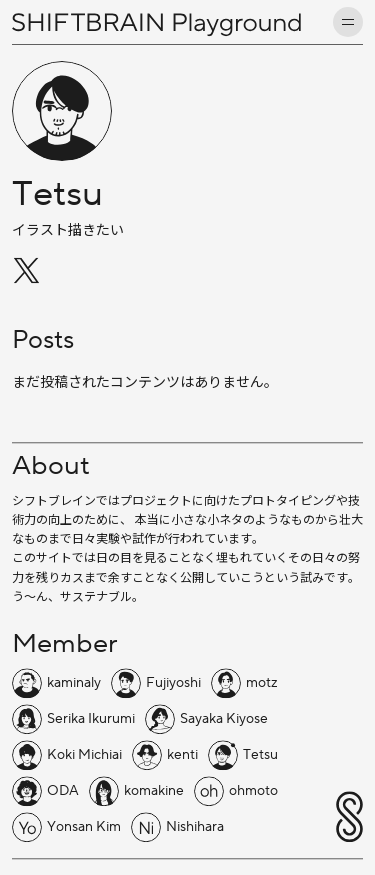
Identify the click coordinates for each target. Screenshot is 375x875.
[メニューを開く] (348, 22)
